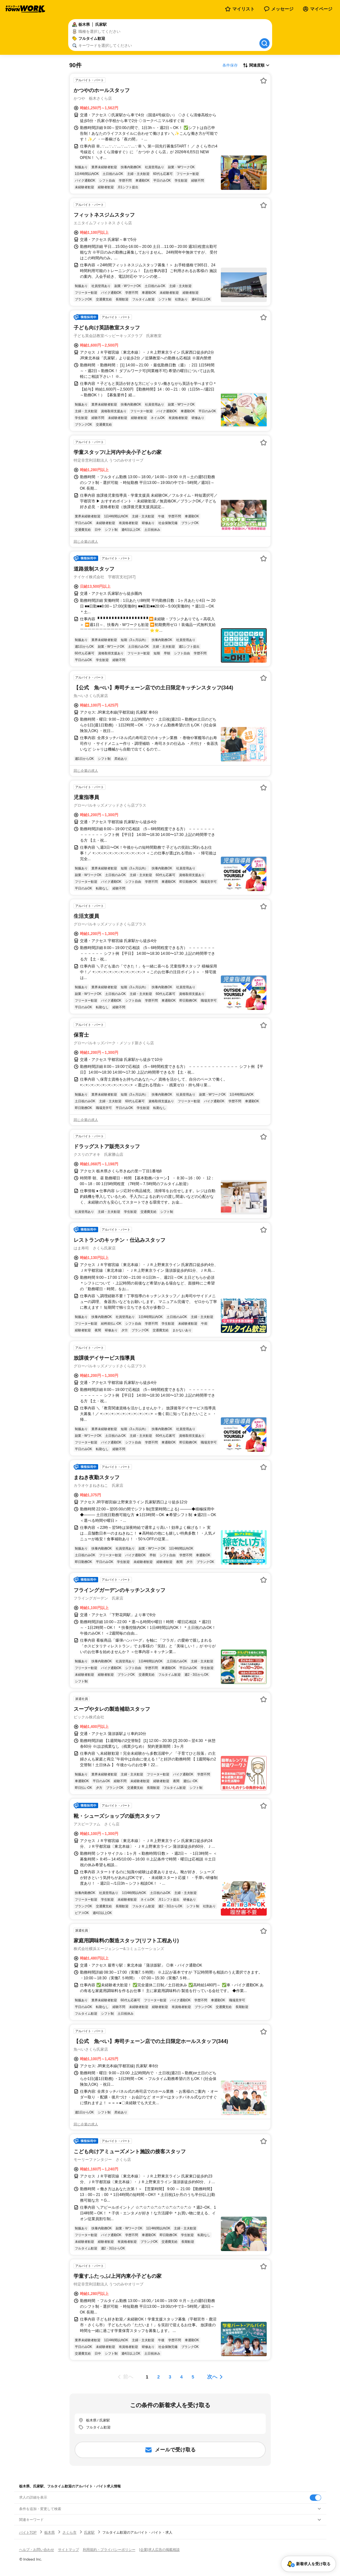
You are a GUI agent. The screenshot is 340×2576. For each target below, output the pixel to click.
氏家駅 (89, 2532)
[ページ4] (182, 2377)
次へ (212, 2376)
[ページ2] (159, 2377)
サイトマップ (68, 2549)
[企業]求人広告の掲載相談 (159, 2549)
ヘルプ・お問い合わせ (36, 2549)
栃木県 (49, 2532)
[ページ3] (170, 2377)
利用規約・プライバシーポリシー (109, 2549)
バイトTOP (28, 2532)
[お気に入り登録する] (264, 81)
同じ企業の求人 (86, 541)
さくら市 (69, 2532)
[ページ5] (193, 2377)
